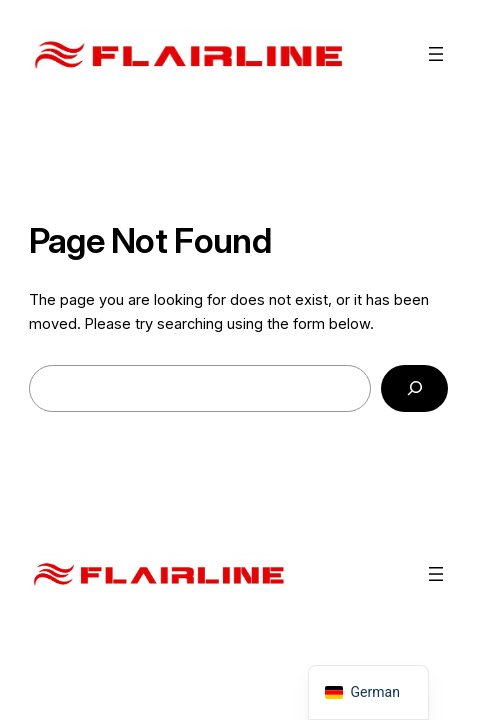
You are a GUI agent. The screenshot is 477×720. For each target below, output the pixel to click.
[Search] (414, 389)
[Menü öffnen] (436, 54)
